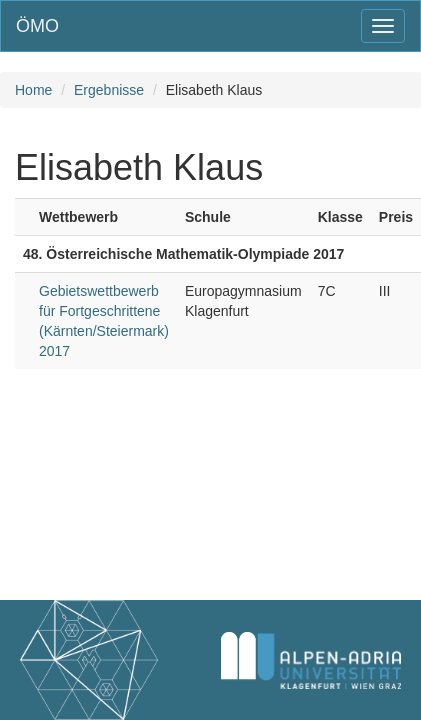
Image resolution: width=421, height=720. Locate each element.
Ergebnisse (109, 90)
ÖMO (37, 26)
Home (33, 90)
